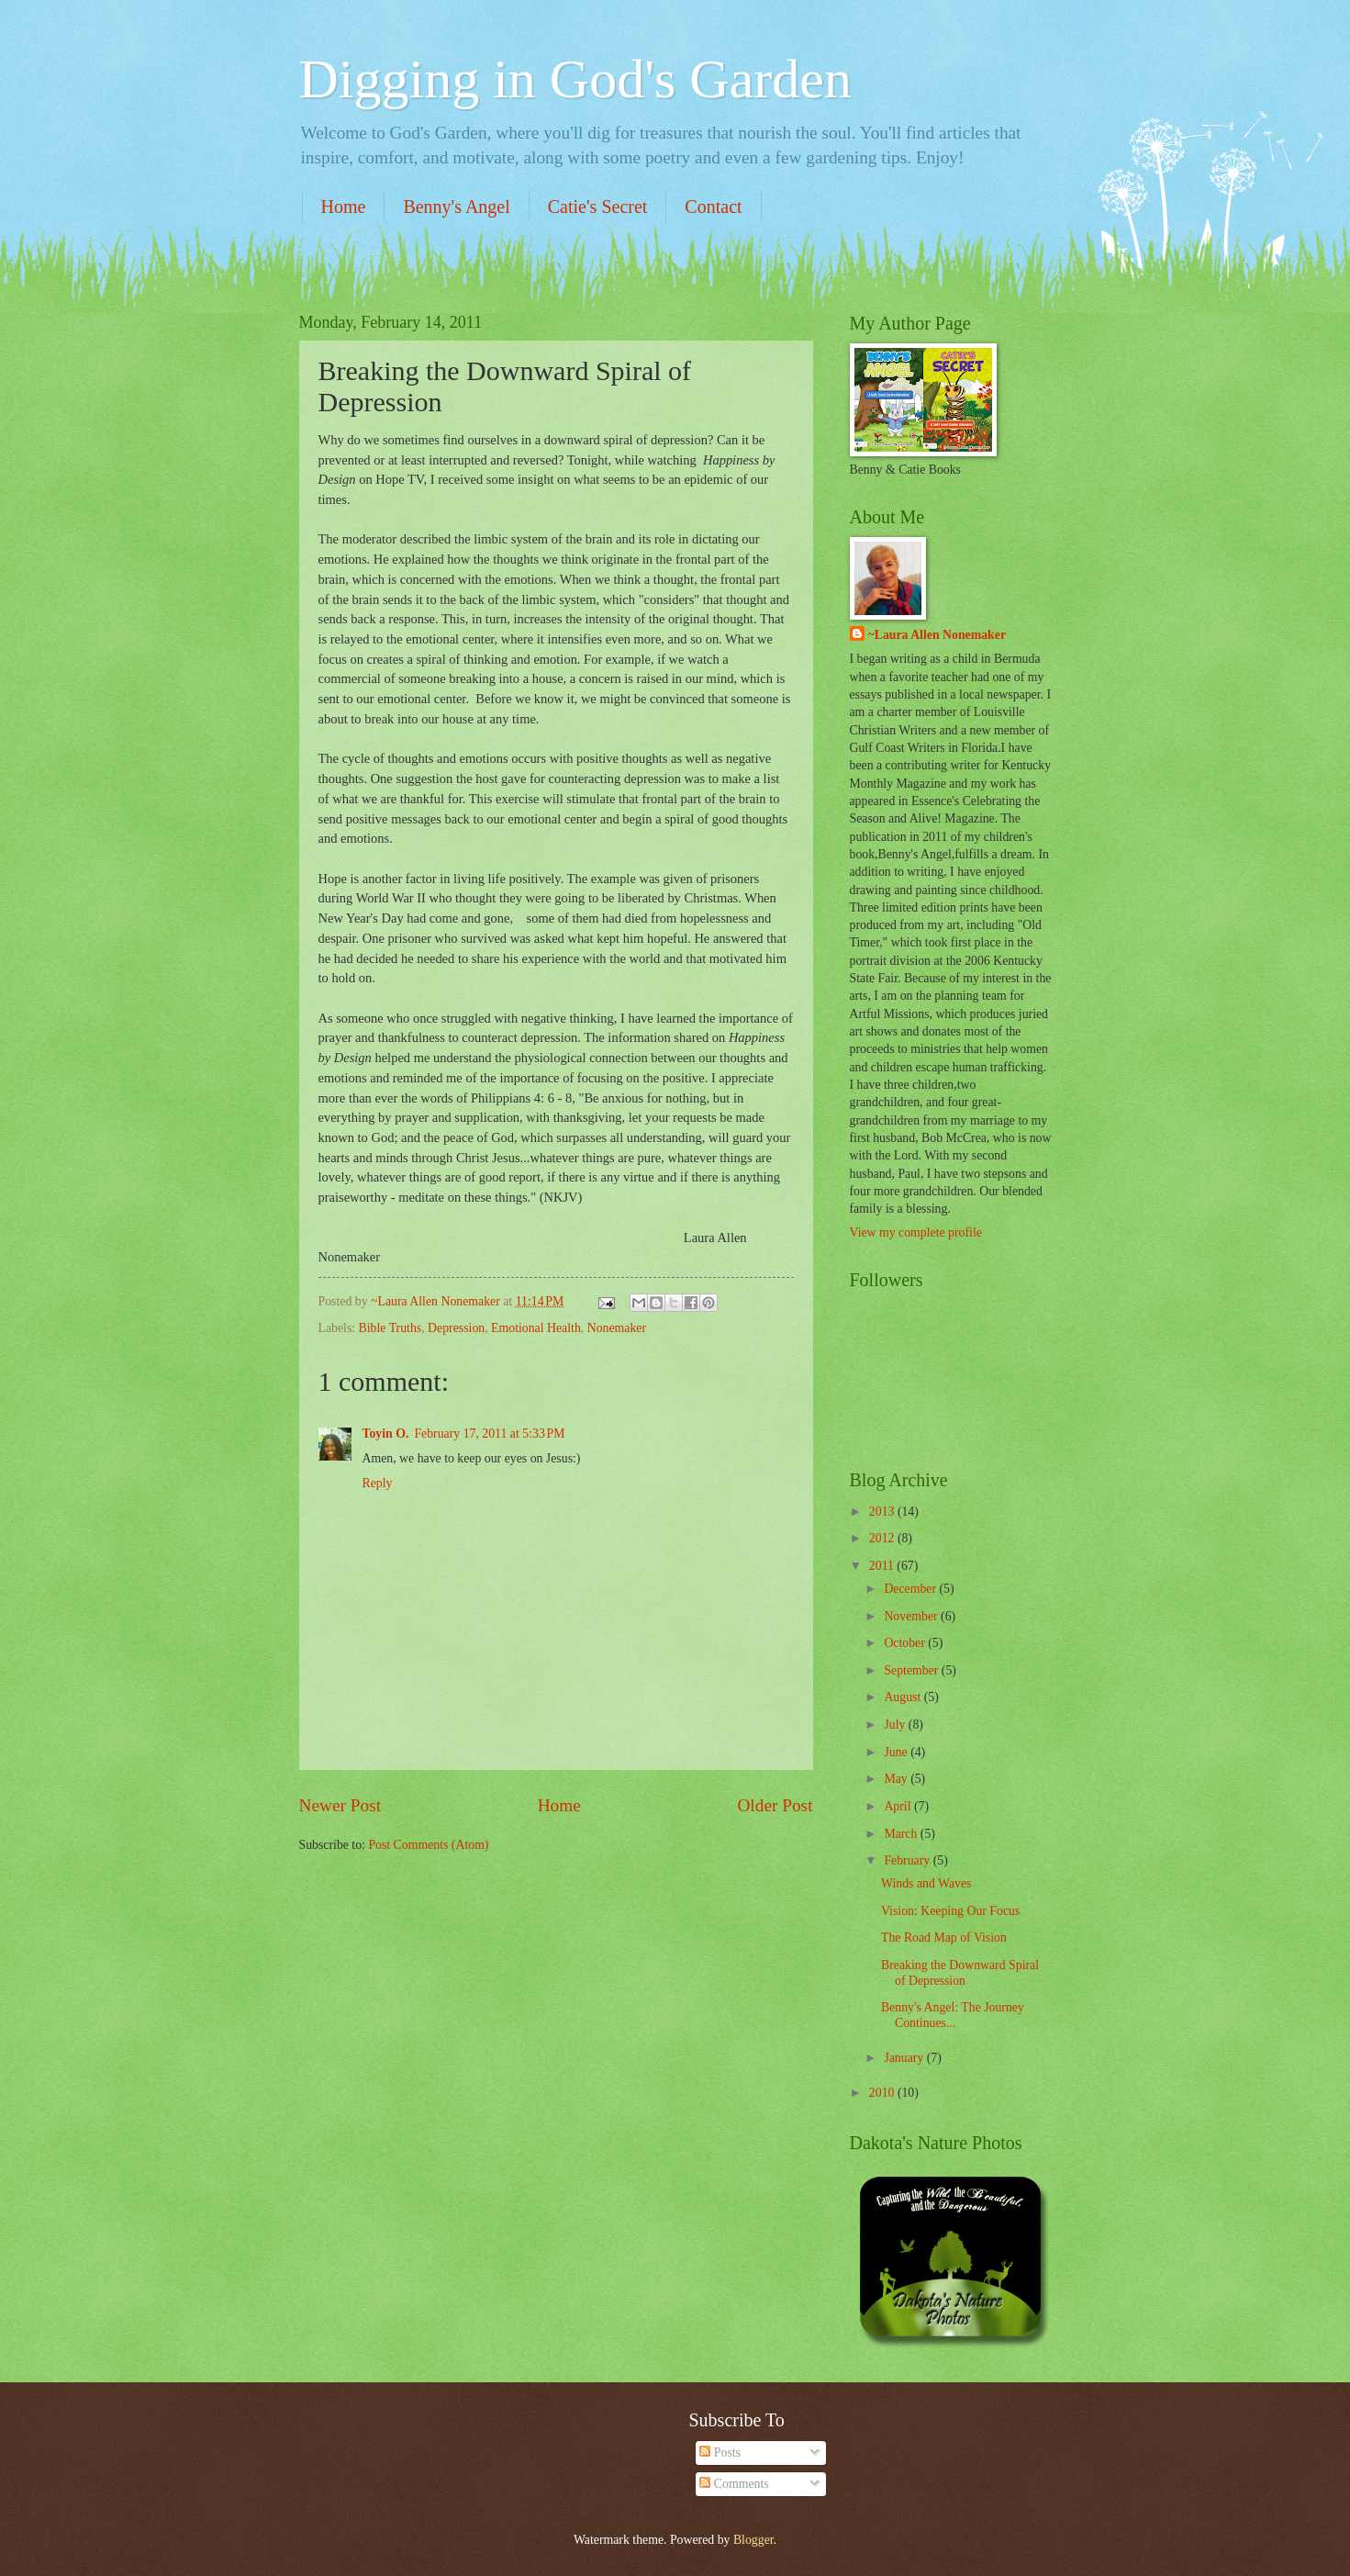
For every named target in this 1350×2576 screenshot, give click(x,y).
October (906, 1643)
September (912, 1670)
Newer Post (340, 1805)
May (897, 1779)
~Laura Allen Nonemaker (937, 635)
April (899, 1806)
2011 (883, 1566)
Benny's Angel (456, 206)
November (912, 1616)
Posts (720, 2452)
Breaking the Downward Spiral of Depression (960, 1973)
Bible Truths (390, 1328)
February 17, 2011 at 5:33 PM (489, 1433)
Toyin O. (386, 1433)
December (911, 1589)
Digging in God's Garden (575, 79)
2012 (883, 1538)
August (903, 1697)
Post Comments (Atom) (428, 1845)
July (896, 1724)
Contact (713, 206)
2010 (883, 2093)
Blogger (753, 2540)
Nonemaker (616, 1328)
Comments (733, 2484)
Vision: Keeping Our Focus (950, 1911)
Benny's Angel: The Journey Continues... (952, 2015)
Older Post (774, 1805)
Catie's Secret (598, 206)
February (908, 1860)
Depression (456, 1328)
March (902, 1834)
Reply (378, 1483)
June (897, 1752)
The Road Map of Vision (944, 1937)
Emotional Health (536, 1328)
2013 (883, 1511)
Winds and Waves (926, 1883)
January (905, 2058)
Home (343, 206)
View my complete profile (916, 1232)
